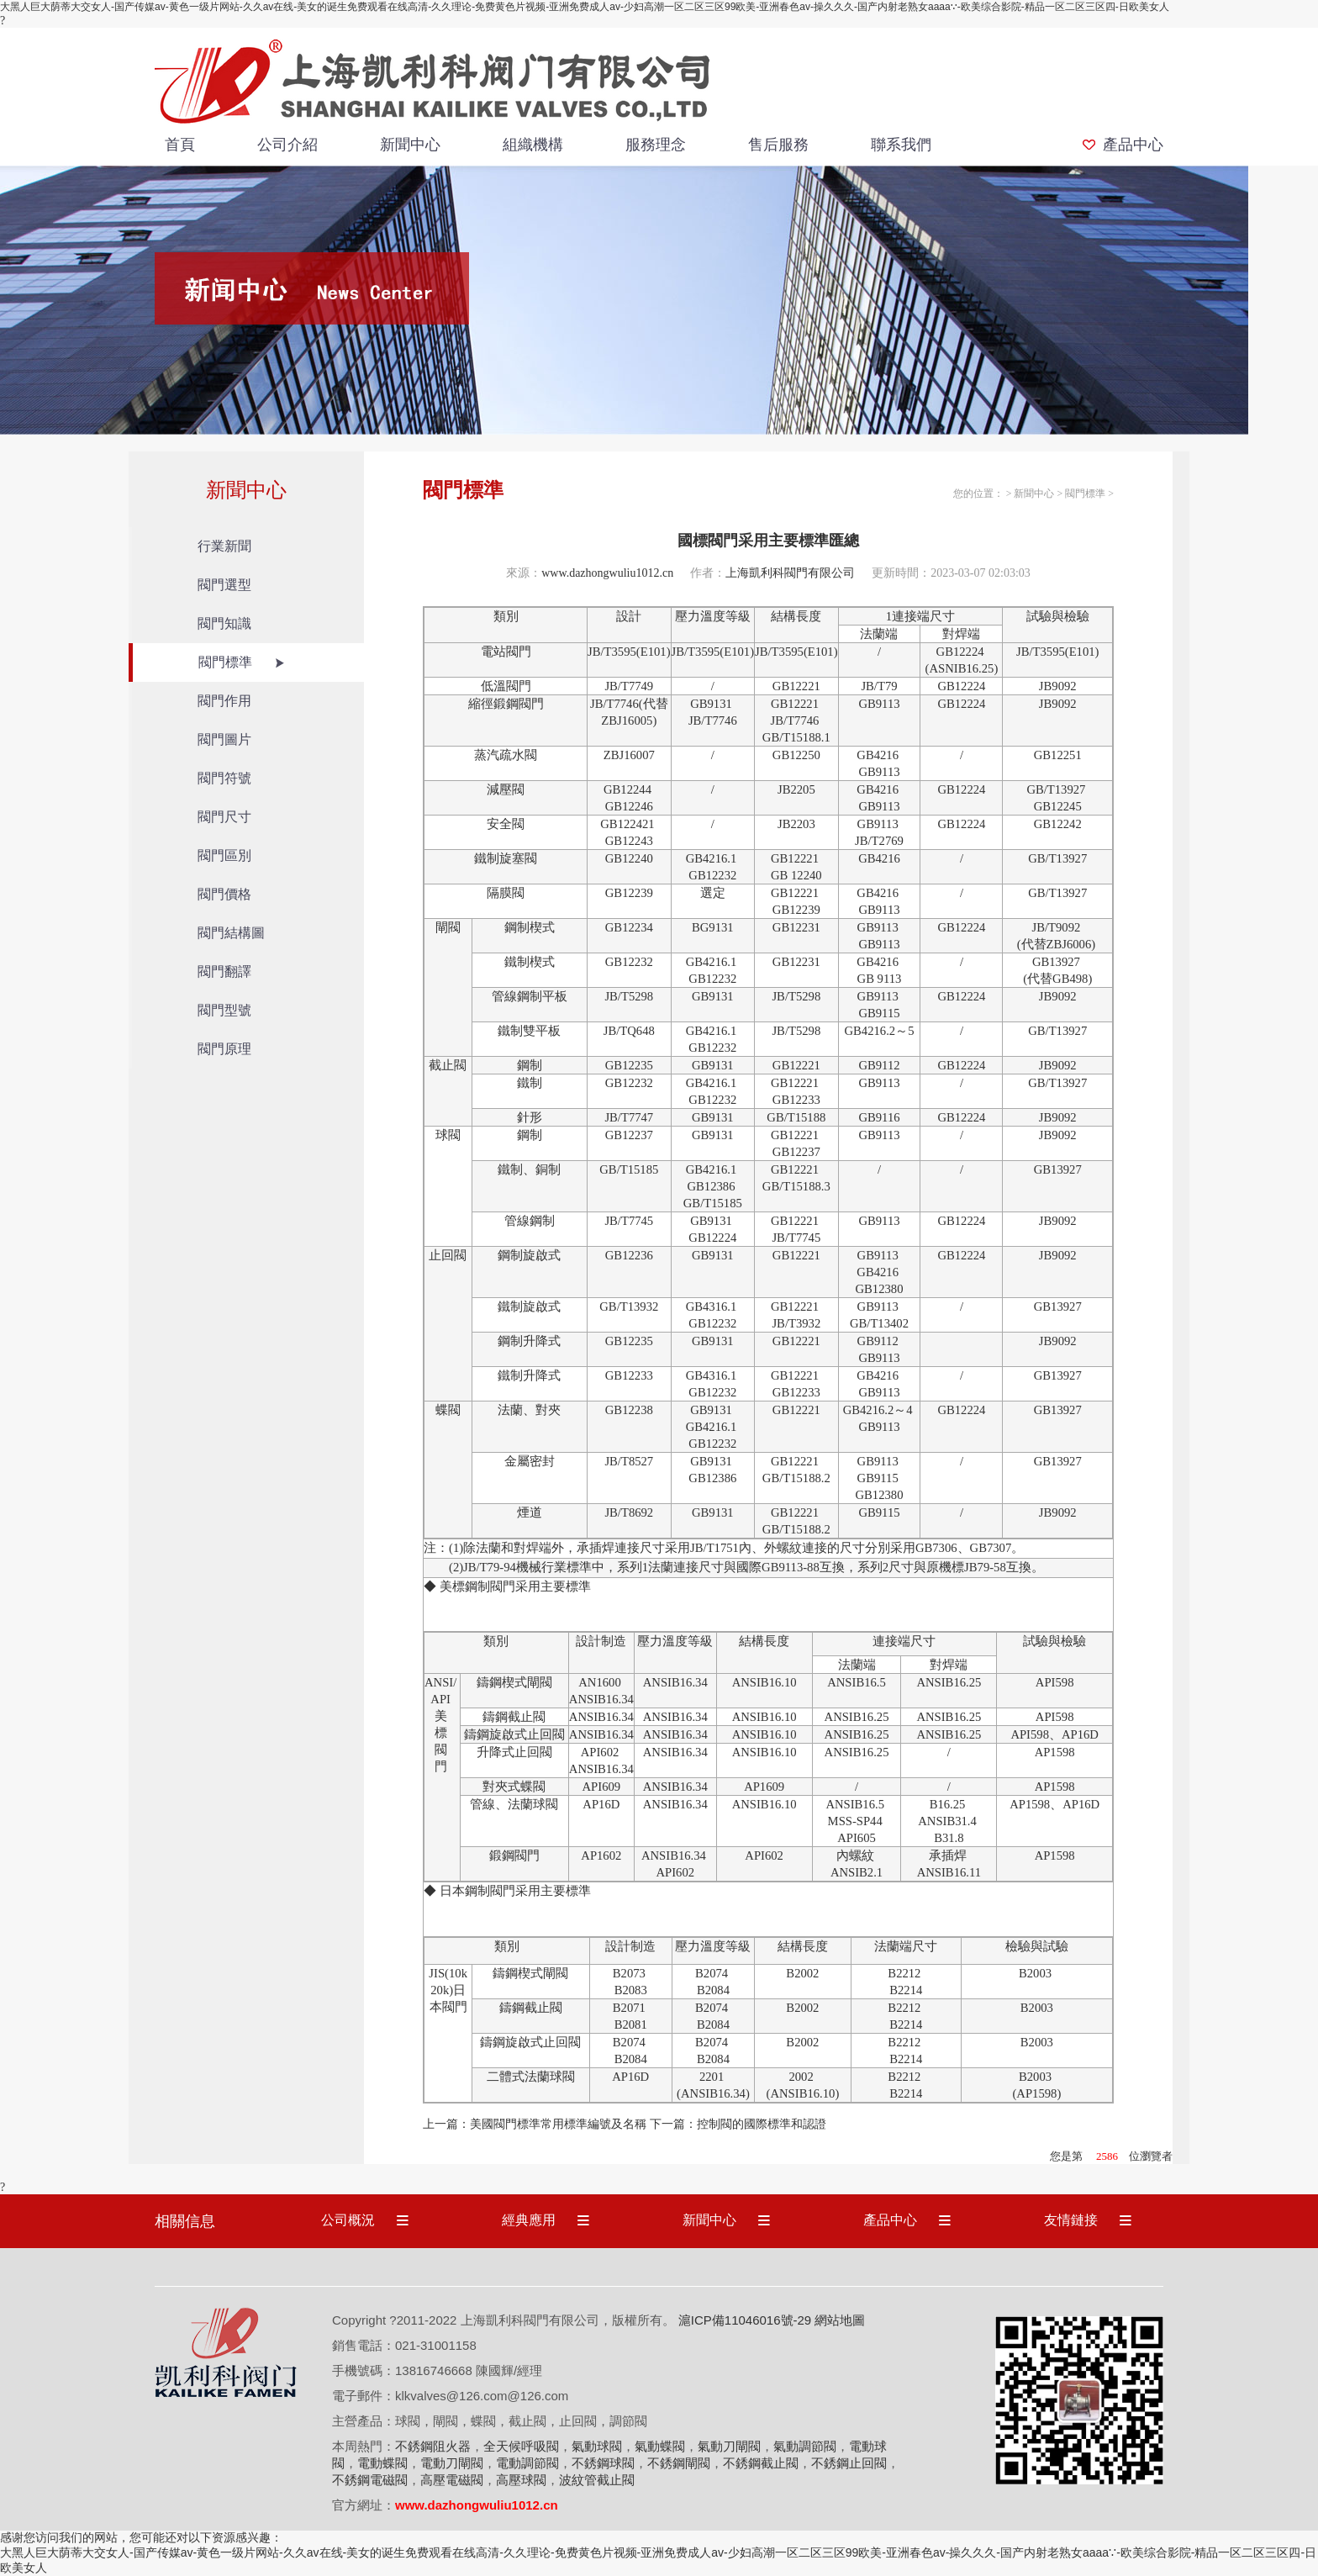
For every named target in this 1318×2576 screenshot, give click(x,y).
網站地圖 (840, 2320)
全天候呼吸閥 (521, 2446)
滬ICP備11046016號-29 (744, 2320)
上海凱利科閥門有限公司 (790, 573)
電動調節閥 (527, 2463)
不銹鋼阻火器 (433, 2446)
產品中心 (1133, 144)
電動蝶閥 (382, 2463)
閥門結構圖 (231, 933)
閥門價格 (224, 894)
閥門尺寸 (224, 817)
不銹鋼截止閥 (761, 2463)
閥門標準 (225, 662)
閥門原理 (224, 1049)
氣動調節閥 (804, 2446)
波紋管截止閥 (597, 2480)
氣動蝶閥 (660, 2446)
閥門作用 (224, 701)
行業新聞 (224, 546)
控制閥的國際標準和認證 (761, 2124)
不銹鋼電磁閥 (370, 2480)
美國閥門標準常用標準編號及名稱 (558, 2124)
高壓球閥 (521, 2480)
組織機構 (533, 144)
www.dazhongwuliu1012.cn (607, 573)
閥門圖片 (224, 739)
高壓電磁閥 (451, 2480)
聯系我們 (901, 144)
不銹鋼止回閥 (849, 2463)
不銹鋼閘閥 (678, 2463)
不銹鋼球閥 (603, 2463)
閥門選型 (224, 585)
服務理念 (655, 144)
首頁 (180, 144)
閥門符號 (224, 778)
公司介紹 (287, 144)
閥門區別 (224, 855)
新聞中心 (410, 144)
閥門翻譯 (224, 971)
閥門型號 (224, 1010)
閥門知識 (224, 623)
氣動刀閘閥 (729, 2446)
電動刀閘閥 (451, 2463)
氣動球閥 (597, 2446)
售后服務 (778, 144)
